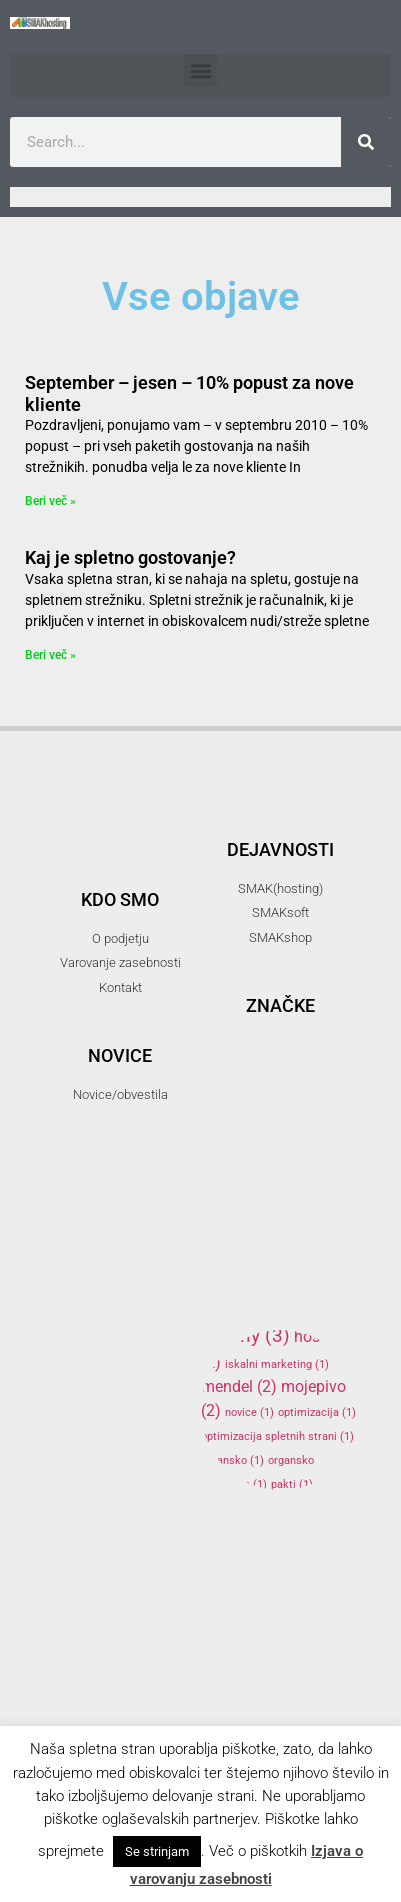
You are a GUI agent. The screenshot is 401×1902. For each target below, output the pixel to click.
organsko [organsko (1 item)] (232, 1460)
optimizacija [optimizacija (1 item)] (317, 1412)
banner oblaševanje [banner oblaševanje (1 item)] (257, 1091)
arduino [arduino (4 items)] (278, 1061)
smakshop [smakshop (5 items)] (273, 1714)
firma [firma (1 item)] (246, 1187)
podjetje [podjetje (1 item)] (305, 1508)
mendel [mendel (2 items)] (239, 1386)
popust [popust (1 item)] (226, 1532)
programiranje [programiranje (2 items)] (262, 1554)
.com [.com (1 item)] (222, 974)
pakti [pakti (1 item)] (292, 1484)
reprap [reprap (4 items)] (248, 1583)
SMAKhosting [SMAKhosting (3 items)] (274, 1681)
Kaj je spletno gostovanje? (130, 557)
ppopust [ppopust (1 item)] (284, 1532)
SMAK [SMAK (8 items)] (262, 1621)
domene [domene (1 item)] (253, 1115)
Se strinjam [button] (157, 1851)
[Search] (366, 142)
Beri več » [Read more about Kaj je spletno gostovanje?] (50, 655)
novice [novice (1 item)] (249, 1412)
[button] (200, 70)
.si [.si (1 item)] (261, 974)
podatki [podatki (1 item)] (246, 1508)
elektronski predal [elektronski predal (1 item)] (254, 1163)
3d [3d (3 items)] (306, 971)
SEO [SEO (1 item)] (319, 1587)
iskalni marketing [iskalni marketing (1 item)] (277, 1364)
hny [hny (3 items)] (260, 1335)
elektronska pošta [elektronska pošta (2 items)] (275, 1137)
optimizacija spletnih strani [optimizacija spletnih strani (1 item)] (277, 1436)
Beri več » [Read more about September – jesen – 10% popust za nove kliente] (50, 501)
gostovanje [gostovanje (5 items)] (277, 1215)
